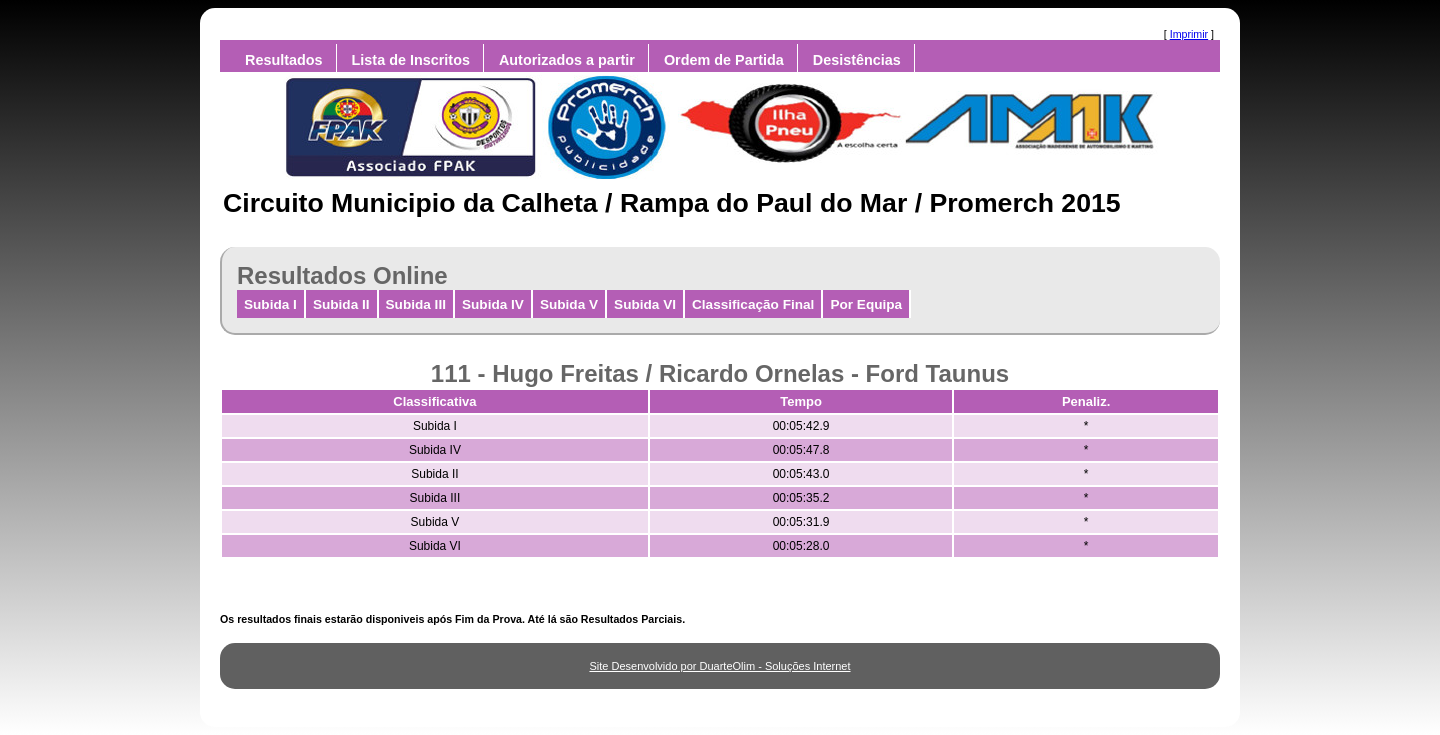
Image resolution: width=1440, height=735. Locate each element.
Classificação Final (753, 304)
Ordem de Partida (724, 60)
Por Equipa (866, 304)
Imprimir (1189, 34)
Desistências (857, 60)
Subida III (416, 304)
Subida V (569, 304)
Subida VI (645, 304)
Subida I (270, 304)
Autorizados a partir (567, 60)
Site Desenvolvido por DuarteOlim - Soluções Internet (719, 666)
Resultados (284, 60)
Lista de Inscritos (411, 60)
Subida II (341, 304)
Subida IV (493, 304)
